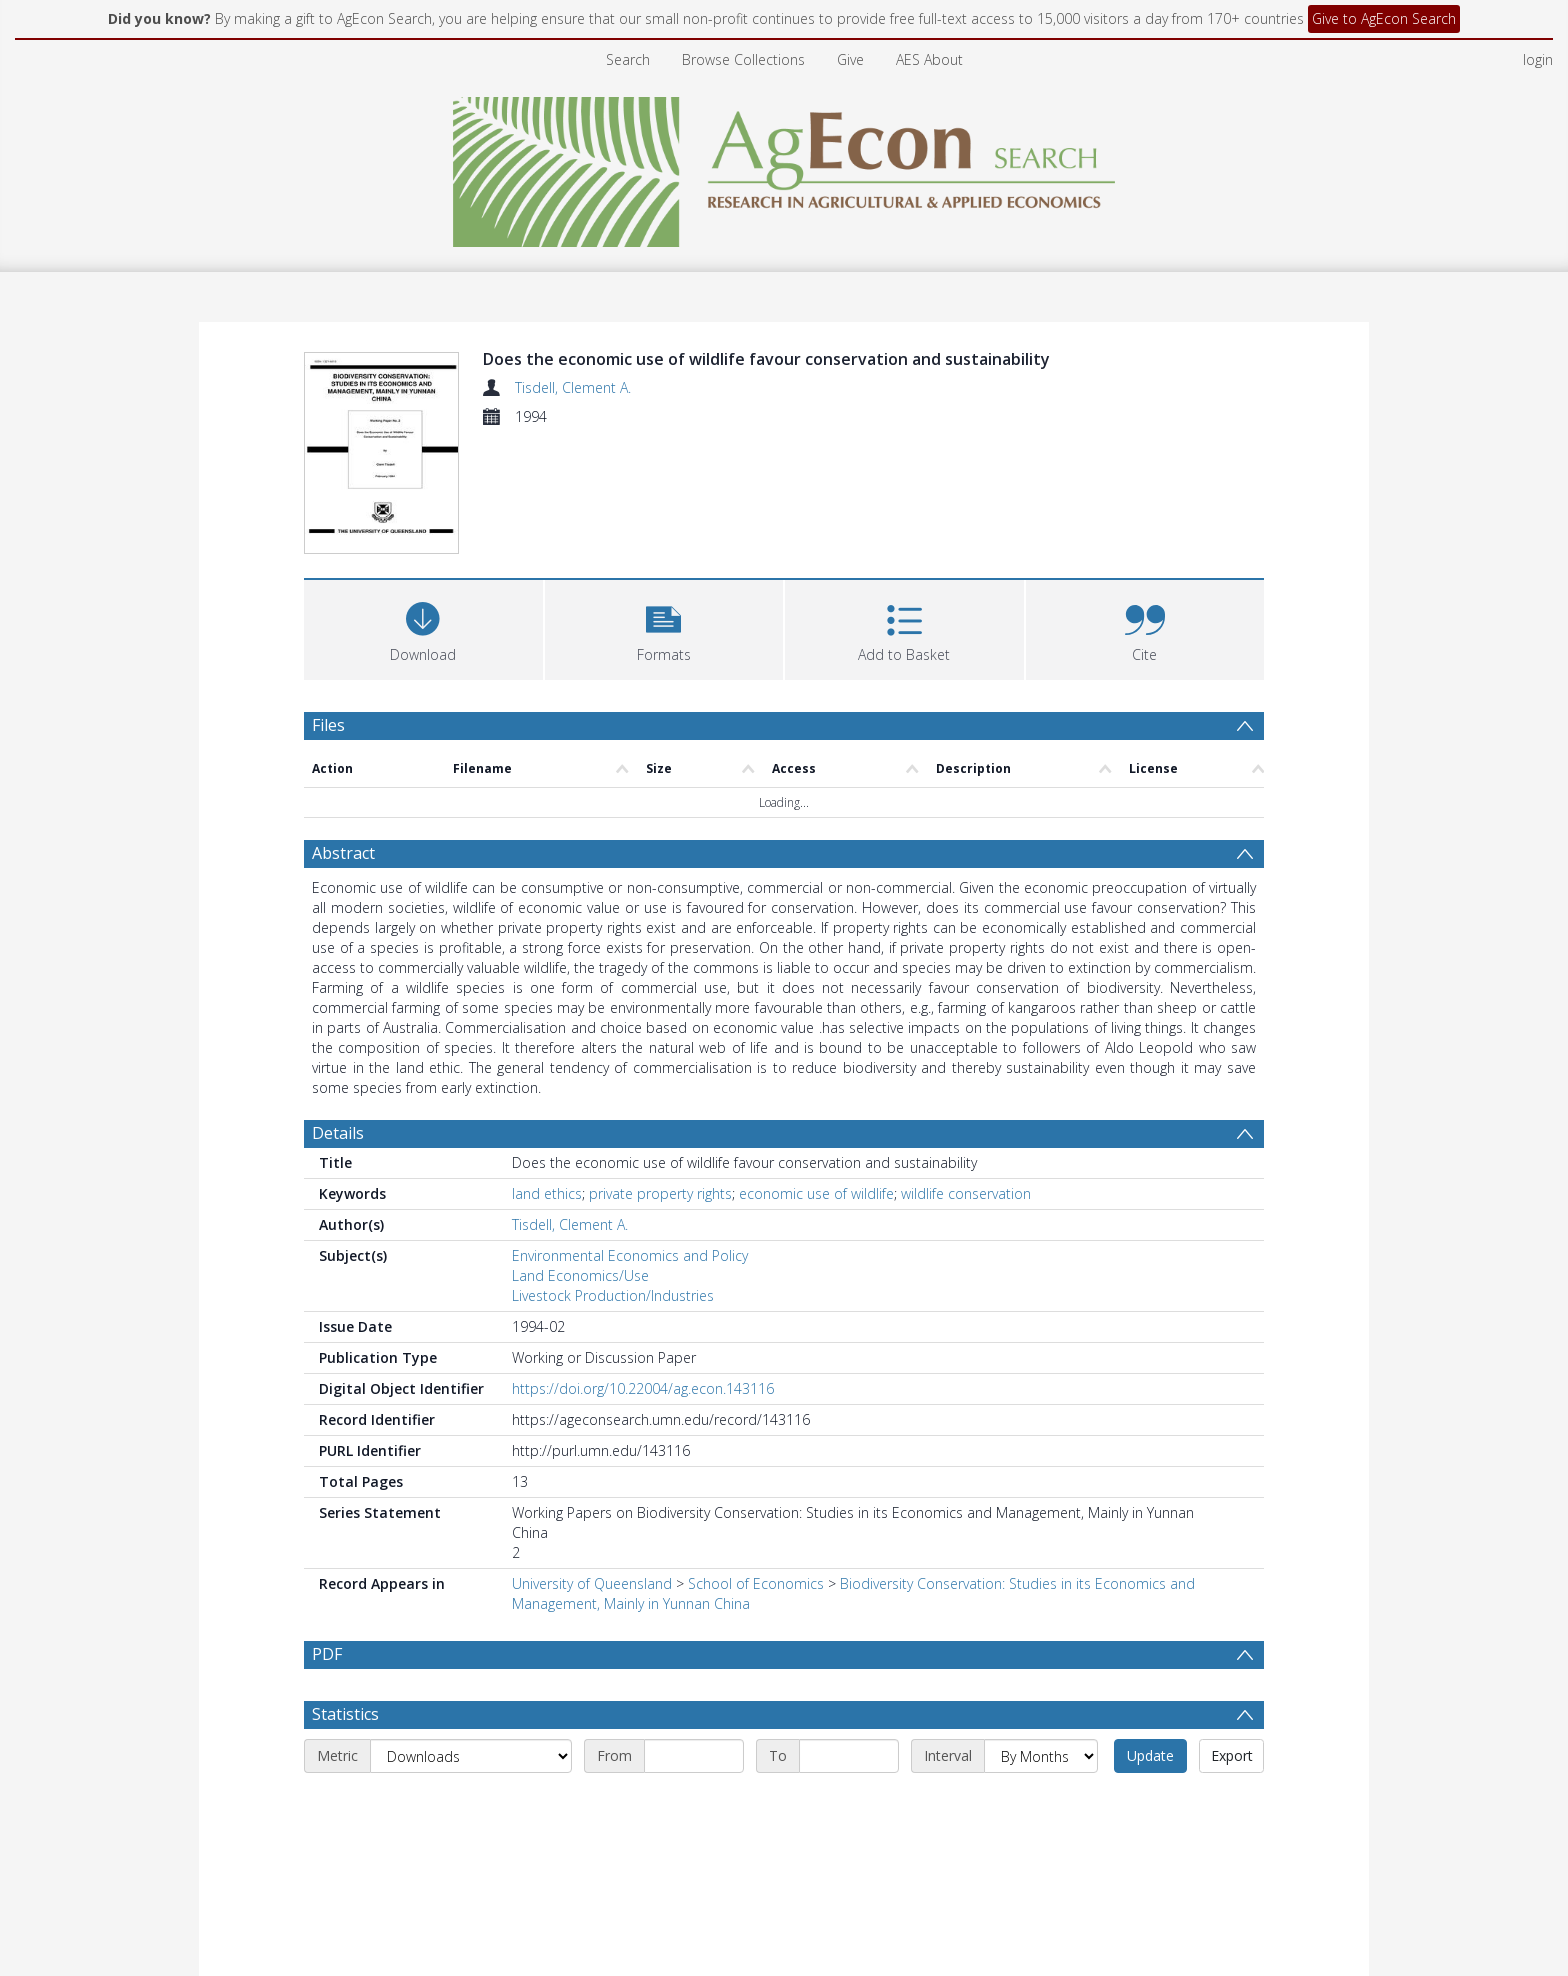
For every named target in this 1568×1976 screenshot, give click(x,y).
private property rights (660, 1193)
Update (1150, 1755)
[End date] (849, 1756)
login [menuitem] (1538, 59)
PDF (327, 1654)
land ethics (547, 1193)
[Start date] (694, 1756)
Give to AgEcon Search (1384, 18)
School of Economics (756, 1583)
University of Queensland (592, 1583)
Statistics (345, 1714)
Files (328, 725)
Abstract (343, 853)
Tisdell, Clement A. (573, 387)
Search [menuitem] (628, 59)
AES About (929, 59)
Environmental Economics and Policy (630, 1255)
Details (338, 1133)
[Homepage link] (784, 166)
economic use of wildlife (816, 1193)
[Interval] (1041, 1756)
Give (850, 59)
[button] (664, 627)
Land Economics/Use (580, 1275)
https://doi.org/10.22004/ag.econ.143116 (643, 1388)
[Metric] (471, 1756)
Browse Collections (743, 59)
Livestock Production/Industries (613, 1295)
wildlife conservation (966, 1193)
